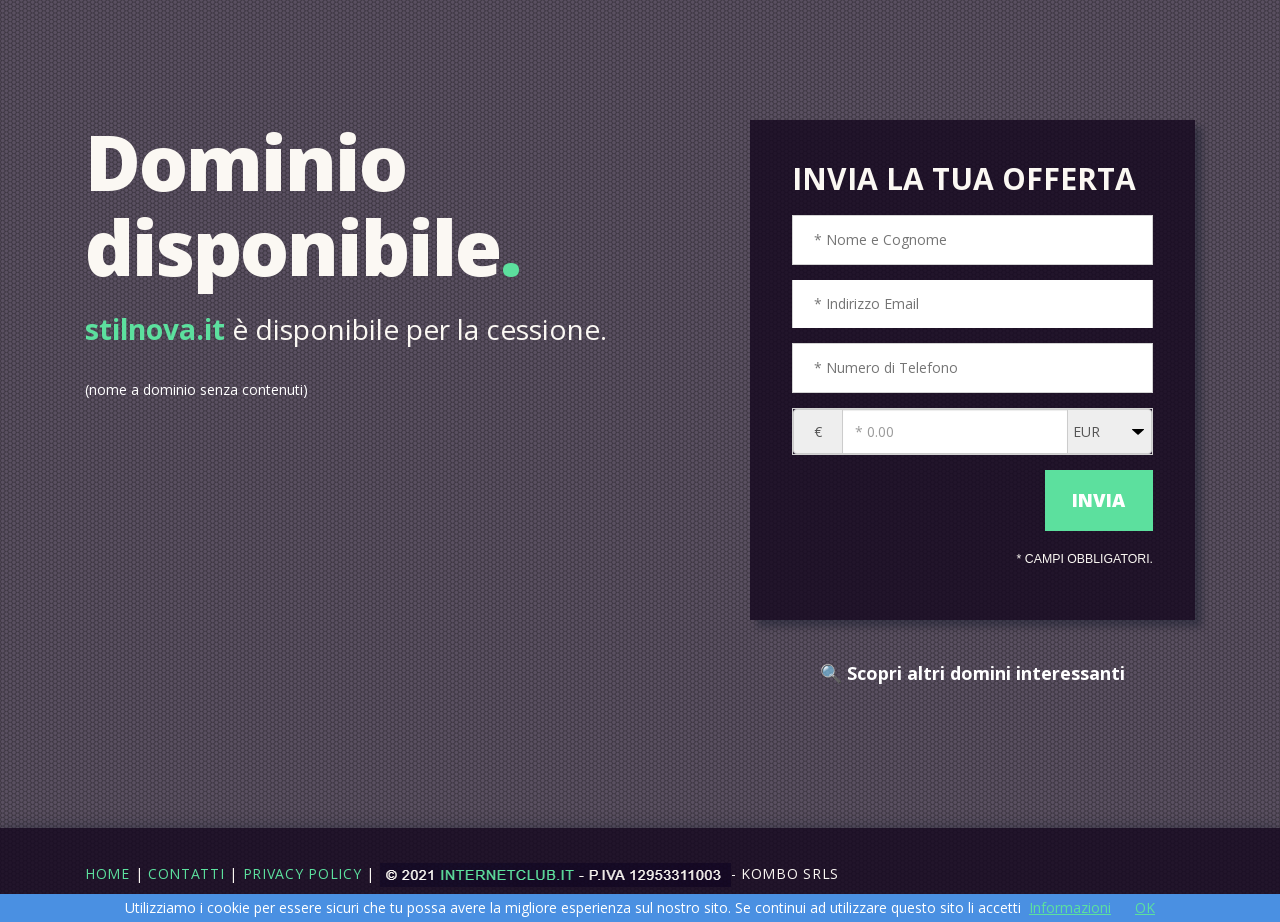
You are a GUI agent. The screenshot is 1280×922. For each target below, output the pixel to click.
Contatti (186, 873)
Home (107, 873)
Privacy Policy (302, 873)
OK (1145, 907)
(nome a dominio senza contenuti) (196, 389)
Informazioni (1070, 907)
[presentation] (913, 501)
